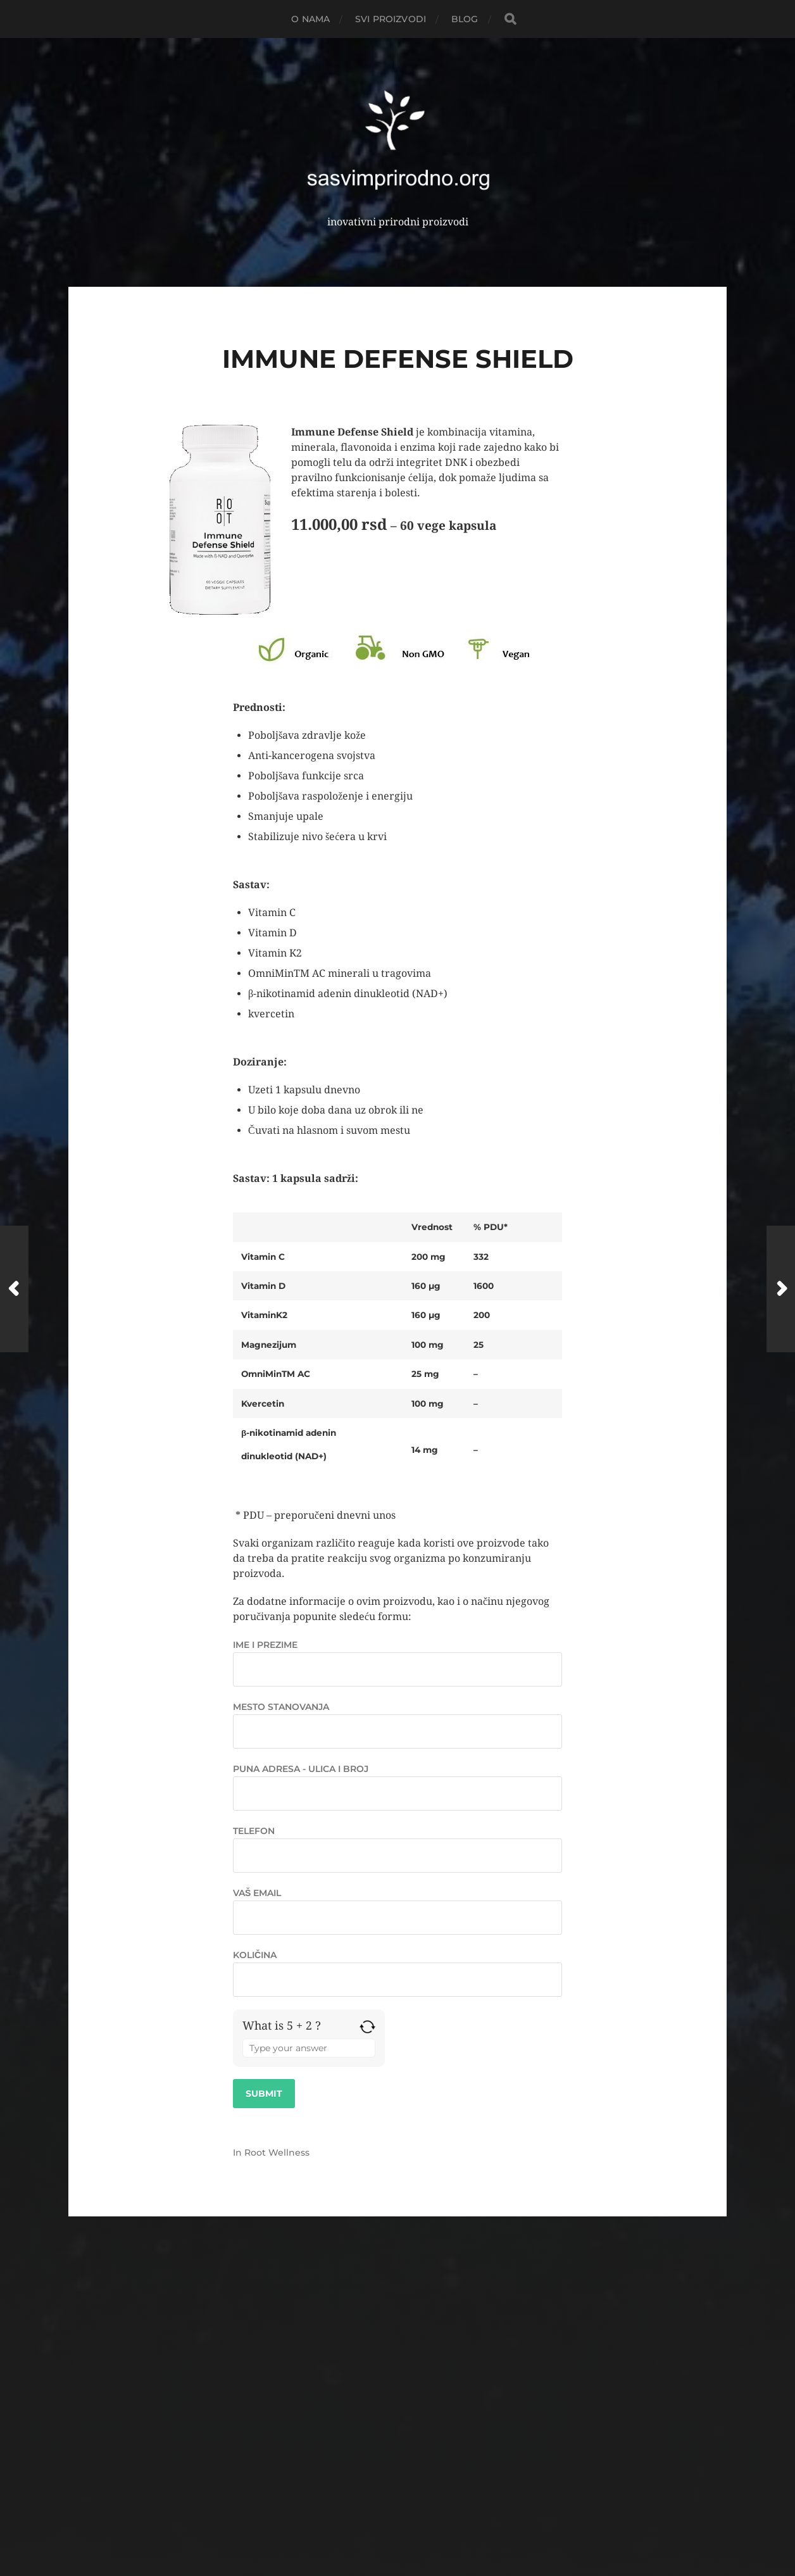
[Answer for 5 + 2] (308, 2048)
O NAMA (310, 19)
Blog (465, 19)
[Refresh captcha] (367, 2027)
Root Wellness (277, 2152)
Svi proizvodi (390, 19)
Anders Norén (421, 2521)
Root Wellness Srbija (421, 2491)
